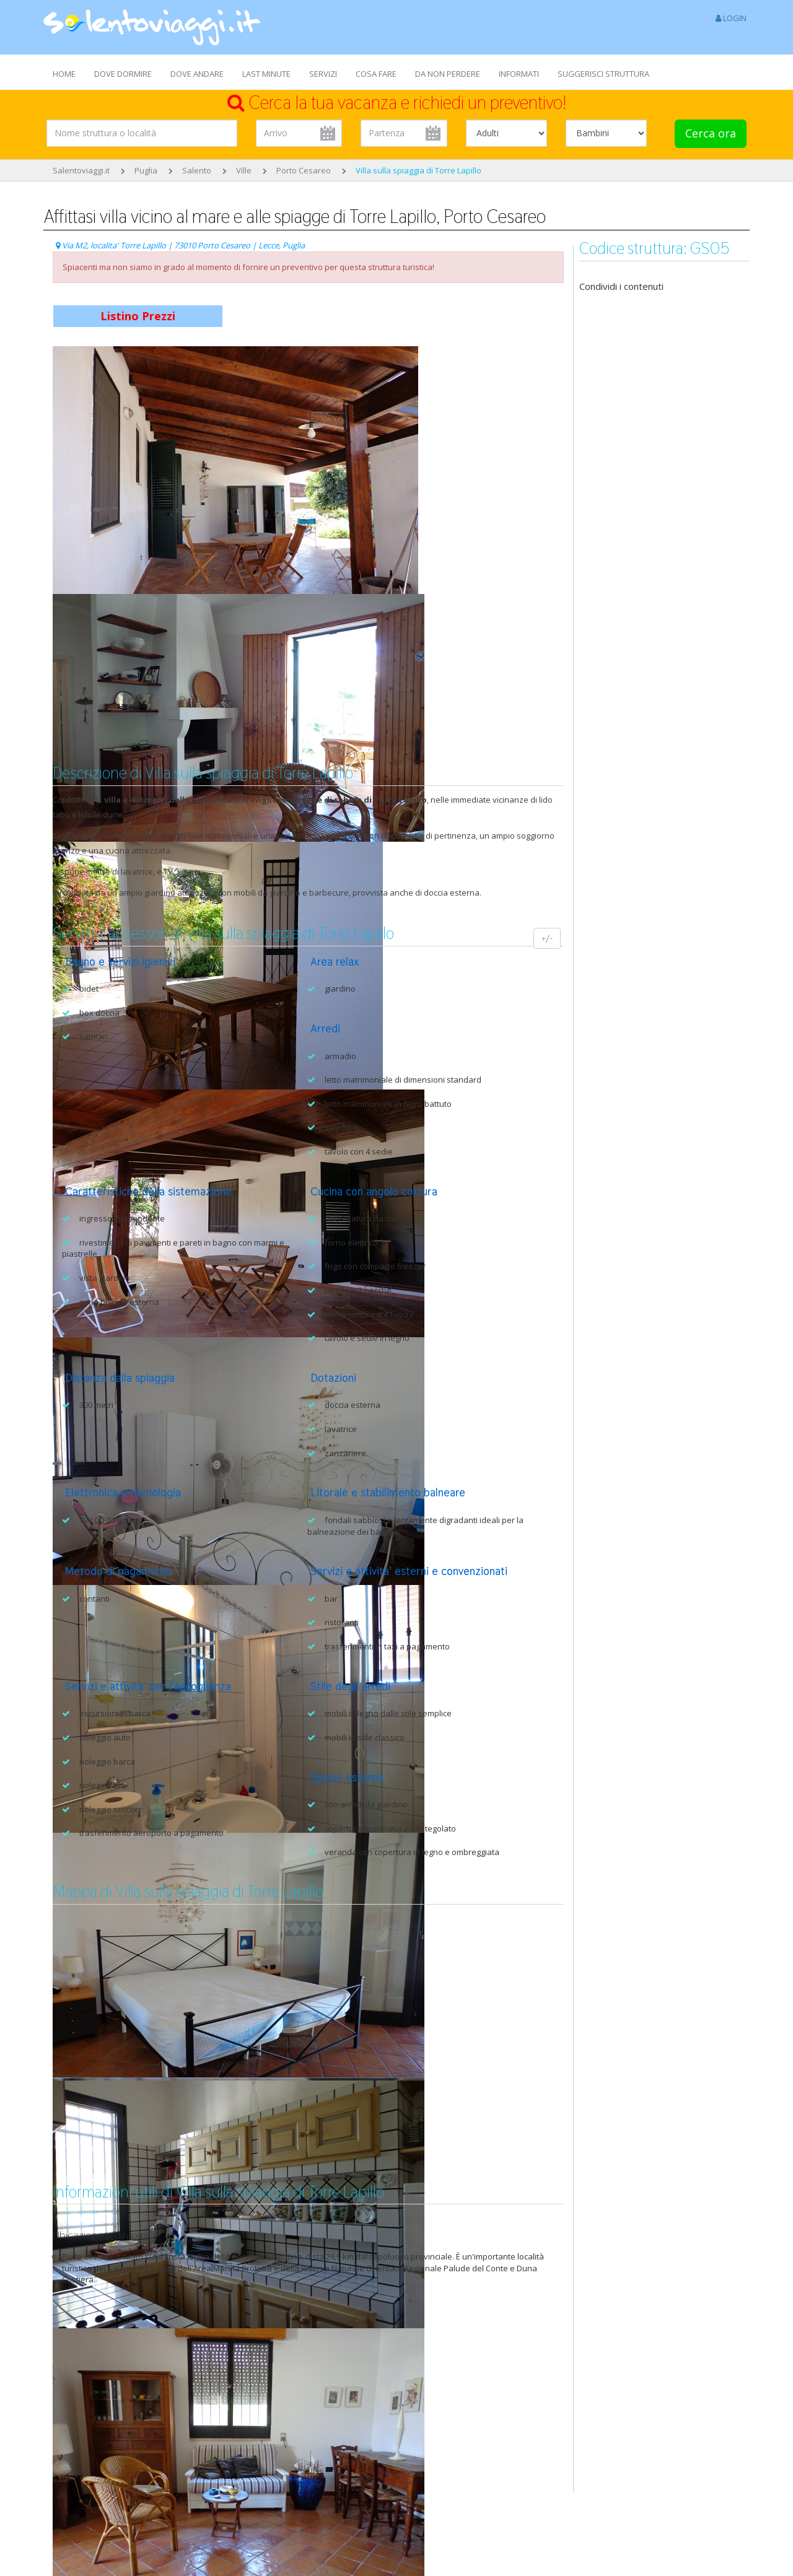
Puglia (145, 170)
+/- (547, 938)
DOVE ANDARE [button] (197, 73)
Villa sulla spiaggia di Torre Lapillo (418, 170)
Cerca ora (710, 133)
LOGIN (731, 18)
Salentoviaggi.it (81, 170)
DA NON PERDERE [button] (447, 73)
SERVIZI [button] (323, 73)
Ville (244, 170)
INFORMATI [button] (519, 73)
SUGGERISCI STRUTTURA (603, 73)
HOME (64, 73)
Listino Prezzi (137, 315)
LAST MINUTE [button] (266, 73)
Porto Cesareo (303, 170)
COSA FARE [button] (376, 73)
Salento (196, 170)
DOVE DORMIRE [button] (123, 73)
